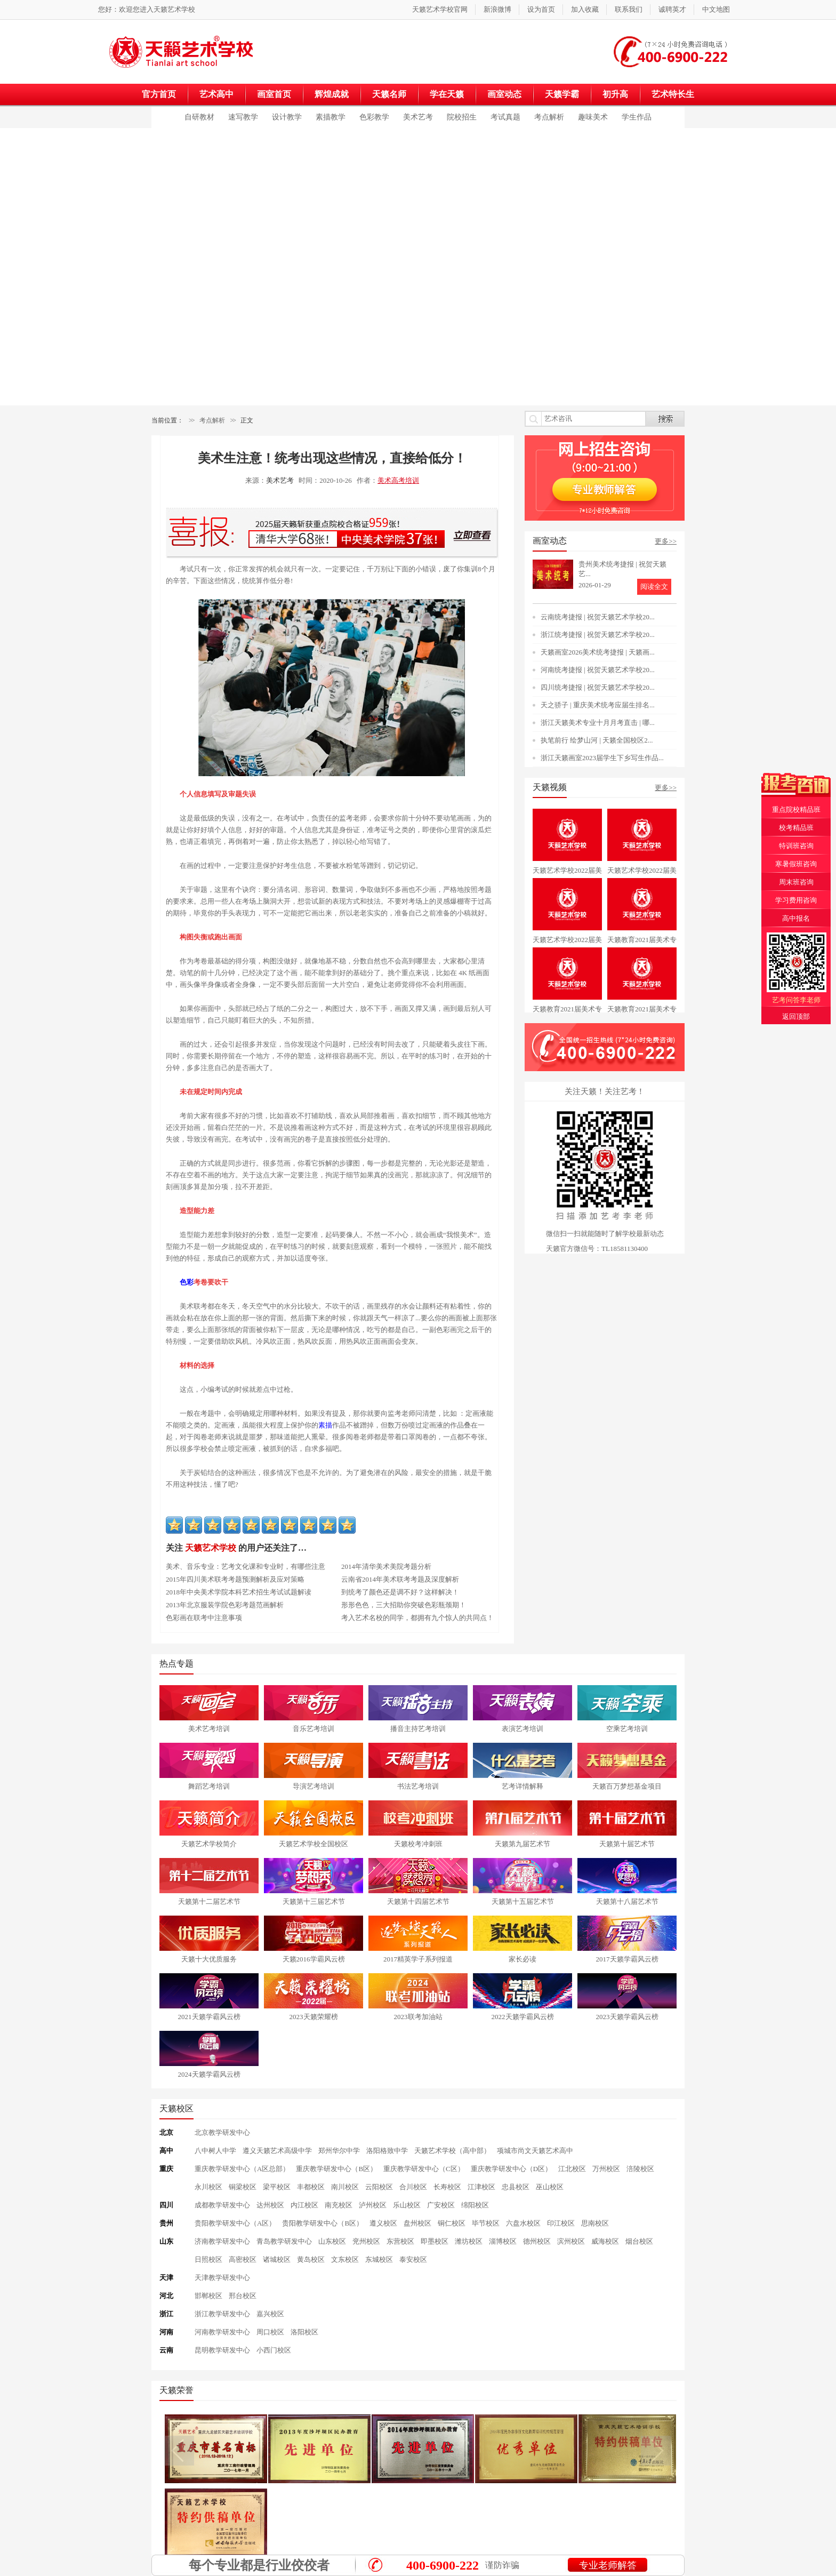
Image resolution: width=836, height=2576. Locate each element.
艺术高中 (216, 94)
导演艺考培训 (313, 1786)
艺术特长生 (673, 94)
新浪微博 (497, 9)
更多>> (666, 541)
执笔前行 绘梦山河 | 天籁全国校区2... (597, 740)
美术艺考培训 (209, 1729)
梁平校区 (277, 2187)
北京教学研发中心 (222, 2132)
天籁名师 (389, 94)
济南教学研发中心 (222, 2241)
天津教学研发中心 (222, 2278)
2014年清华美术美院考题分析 (386, 1566)
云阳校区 (379, 2187)
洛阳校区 (304, 2332)
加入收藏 (585, 9)
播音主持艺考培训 (418, 1729)
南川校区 (345, 2187)
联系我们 (628, 9)
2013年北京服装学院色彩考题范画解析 (225, 1605)
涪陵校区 (640, 2169)
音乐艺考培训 (313, 1729)
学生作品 (637, 117)
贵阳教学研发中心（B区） (322, 2223)
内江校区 (304, 2205)
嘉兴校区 (270, 2314)
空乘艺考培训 (627, 1729)
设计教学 (287, 117)
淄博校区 (503, 2241)
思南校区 (595, 2223)
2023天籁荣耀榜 (314, 2017)
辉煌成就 (332, 94)
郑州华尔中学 (339, 2151)
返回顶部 (796, 1016)
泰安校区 (413, 2259)
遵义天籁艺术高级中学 (277, 2151)
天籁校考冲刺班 (418, 1844)
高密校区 (242, 2259)
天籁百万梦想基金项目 (627, 1786)
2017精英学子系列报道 (418, 1959)
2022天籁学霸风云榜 (523, 2017)
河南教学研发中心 (222, 2332)
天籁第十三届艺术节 (314, 1901)
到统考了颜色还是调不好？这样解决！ (400, 1592)
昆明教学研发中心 (222, 2350)
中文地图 (716, 9)
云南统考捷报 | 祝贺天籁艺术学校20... (598, 617)
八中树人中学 (215, 2151)
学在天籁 (447, 94)
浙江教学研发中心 (222, 2314)
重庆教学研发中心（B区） (336, 2169)
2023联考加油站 (418, 2017)
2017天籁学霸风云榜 (627, 1959)
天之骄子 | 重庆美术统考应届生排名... (598, 705)
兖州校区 (366, 2241)
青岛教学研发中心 (284, 2241)
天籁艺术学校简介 (209, 1844)
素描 (325, 1425)
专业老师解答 (608, 2565)
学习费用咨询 (796, 900)
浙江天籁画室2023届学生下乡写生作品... (602, 758)
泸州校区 (373, 2205)
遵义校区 (383, 2223)
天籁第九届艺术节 (522, 1844)
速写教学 (243, 117)
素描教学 (330, 117)
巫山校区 (550, 2187)
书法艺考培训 (418, 1786)
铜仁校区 (451, 2223)
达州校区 (270, 2205)
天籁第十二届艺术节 (209, 1901)
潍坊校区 (469, 2241)
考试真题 (505, 117)
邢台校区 (242, 2296)
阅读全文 (654, 587)
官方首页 (159, 94)
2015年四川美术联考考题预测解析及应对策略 (235, 1579)
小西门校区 (273, 2350)
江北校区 (572, 2169)
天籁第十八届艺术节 (627, 1901)
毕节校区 (486, 2223)
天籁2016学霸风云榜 (314, 1959)
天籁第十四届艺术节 (418, 1901)
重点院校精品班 (796, 810)
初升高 (615, 94)
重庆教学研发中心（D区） (511, 2169)
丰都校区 (311, 2187)
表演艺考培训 (522, 1729)
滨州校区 (571, 2241)
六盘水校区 (523, 2223)
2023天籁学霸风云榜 (627, 2017)
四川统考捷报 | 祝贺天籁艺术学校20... (598, 687)
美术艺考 (418, 117)
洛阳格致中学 (387, 2151)
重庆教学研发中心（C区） (423, 2169)
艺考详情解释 (522, 1786)
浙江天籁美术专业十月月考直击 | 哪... (598, 723)
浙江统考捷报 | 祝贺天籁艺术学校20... (598, 635)
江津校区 (481, 2187)
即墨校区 (434, 2241)
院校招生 (462, 117)
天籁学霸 (562, 94)
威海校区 (605, 2241)
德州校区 (537, 2241)
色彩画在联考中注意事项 (204, 1618)
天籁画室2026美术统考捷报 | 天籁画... (598, 652)
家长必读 (522, 1959)
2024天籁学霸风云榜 (209, 2074)
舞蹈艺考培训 (209, 1786)
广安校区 (441, 2205)
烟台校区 (639, 2241)
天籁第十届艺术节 (627, 1844)
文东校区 (345, 2259)
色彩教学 (374, 117)
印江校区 (561, 2223)
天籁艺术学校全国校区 (313, 1844)
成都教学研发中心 (222, 2205)
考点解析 (549, 117)
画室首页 (274, 94)
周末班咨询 (796, 882)
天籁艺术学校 (174, 9)
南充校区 (338, 2205)
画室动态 (504, 94)
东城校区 (379, 2259)
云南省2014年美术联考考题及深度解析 (400, 1579)
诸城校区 (277, 2259)
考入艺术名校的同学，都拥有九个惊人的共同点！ (417, 1618)
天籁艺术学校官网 (440, 9)
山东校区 (332, 2241)
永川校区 (208, 2187)
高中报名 (796, 918)
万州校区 (606, 2169)
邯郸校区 (208, 2296)
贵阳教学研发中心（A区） (235, 2223)
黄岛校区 (311, 2259)
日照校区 (208, 2259)
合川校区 (413, 2187)
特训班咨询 (796, 846)
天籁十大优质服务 (209, 1959)
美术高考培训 (398, 480)
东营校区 (400, 2241)
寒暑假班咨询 (796, 864)
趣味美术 (593, 117)
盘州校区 (417, 2223)
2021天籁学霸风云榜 (209, 2017)
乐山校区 (407, 2205)
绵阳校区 (475, 2205)
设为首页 (541, 9)
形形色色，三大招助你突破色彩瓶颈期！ (403, 1605)
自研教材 (199, 117)
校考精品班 (796, 828)
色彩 (187, 1282)
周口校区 (270, 2332)
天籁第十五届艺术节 (523, 1901)
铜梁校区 (242, 2187)
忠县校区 (515, 2187)
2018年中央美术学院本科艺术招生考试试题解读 (238, 1592)
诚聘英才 (672, 9)
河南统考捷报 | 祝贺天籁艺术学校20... (598, 670)
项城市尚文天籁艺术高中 (535, 2151)
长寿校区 (447, 2187)
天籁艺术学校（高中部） (452, 2151)
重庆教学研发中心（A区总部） (242, 2169)
